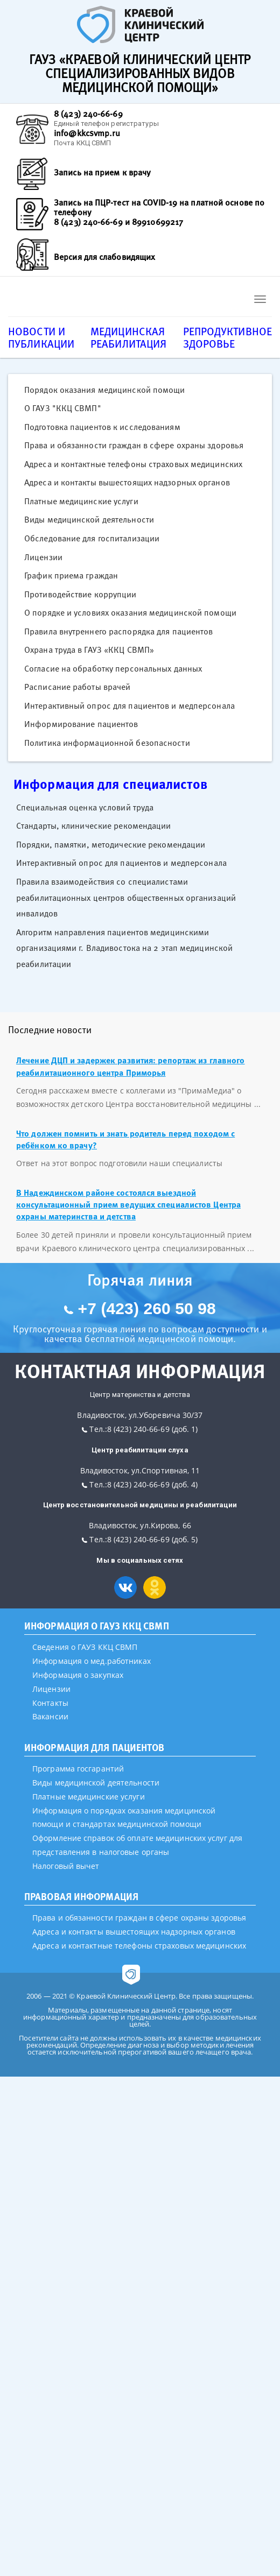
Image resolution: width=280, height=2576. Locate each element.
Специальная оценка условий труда (84, 807)
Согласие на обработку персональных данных (113, 668)
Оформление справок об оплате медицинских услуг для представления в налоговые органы (137, 1845)
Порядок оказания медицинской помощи (104, 389)
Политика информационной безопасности (107, 742)
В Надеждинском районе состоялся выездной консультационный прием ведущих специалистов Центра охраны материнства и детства (128, 1204)
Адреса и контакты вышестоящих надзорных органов (127, 482)
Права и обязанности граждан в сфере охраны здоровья (133, 445)
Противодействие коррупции (80, 594)
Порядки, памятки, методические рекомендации (110, 844)
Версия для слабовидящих (104, 256)
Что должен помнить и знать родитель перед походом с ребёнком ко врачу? (125, 1139)
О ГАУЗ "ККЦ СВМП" (62, 407)
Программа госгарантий (78, 1768)
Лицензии (43, 557)
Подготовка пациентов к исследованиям (102, 426)
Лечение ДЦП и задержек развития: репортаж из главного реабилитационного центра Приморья (130, 1066)
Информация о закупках (77, 1675)
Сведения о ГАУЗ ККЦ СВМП (84, 1647)
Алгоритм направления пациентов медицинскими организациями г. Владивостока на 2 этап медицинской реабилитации (124, 948)
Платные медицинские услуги (81, 501)
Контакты (50, 1703)
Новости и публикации (41, 337)
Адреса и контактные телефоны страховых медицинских (133, 463)
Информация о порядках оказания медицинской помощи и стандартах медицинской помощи (123, 1817)
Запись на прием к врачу (102, 172)
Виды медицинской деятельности (89, 519)
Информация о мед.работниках (91, 1661)
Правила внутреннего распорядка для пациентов (118, 631)
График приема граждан (71, 575)
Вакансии (50, 1716)
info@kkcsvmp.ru (87, 132)
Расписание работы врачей (77, 686)
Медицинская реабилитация (128, 337)
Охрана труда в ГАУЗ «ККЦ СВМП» (89, 649)
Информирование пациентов (81, 723)
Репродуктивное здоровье (227, 337)
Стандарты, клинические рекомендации (93, 825)
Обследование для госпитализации (91, 538)
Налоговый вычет (66, 1866)
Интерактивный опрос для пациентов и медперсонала (129, 705)
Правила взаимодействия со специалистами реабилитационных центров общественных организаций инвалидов (126, 897)
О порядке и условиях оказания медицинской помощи (130, 612)
